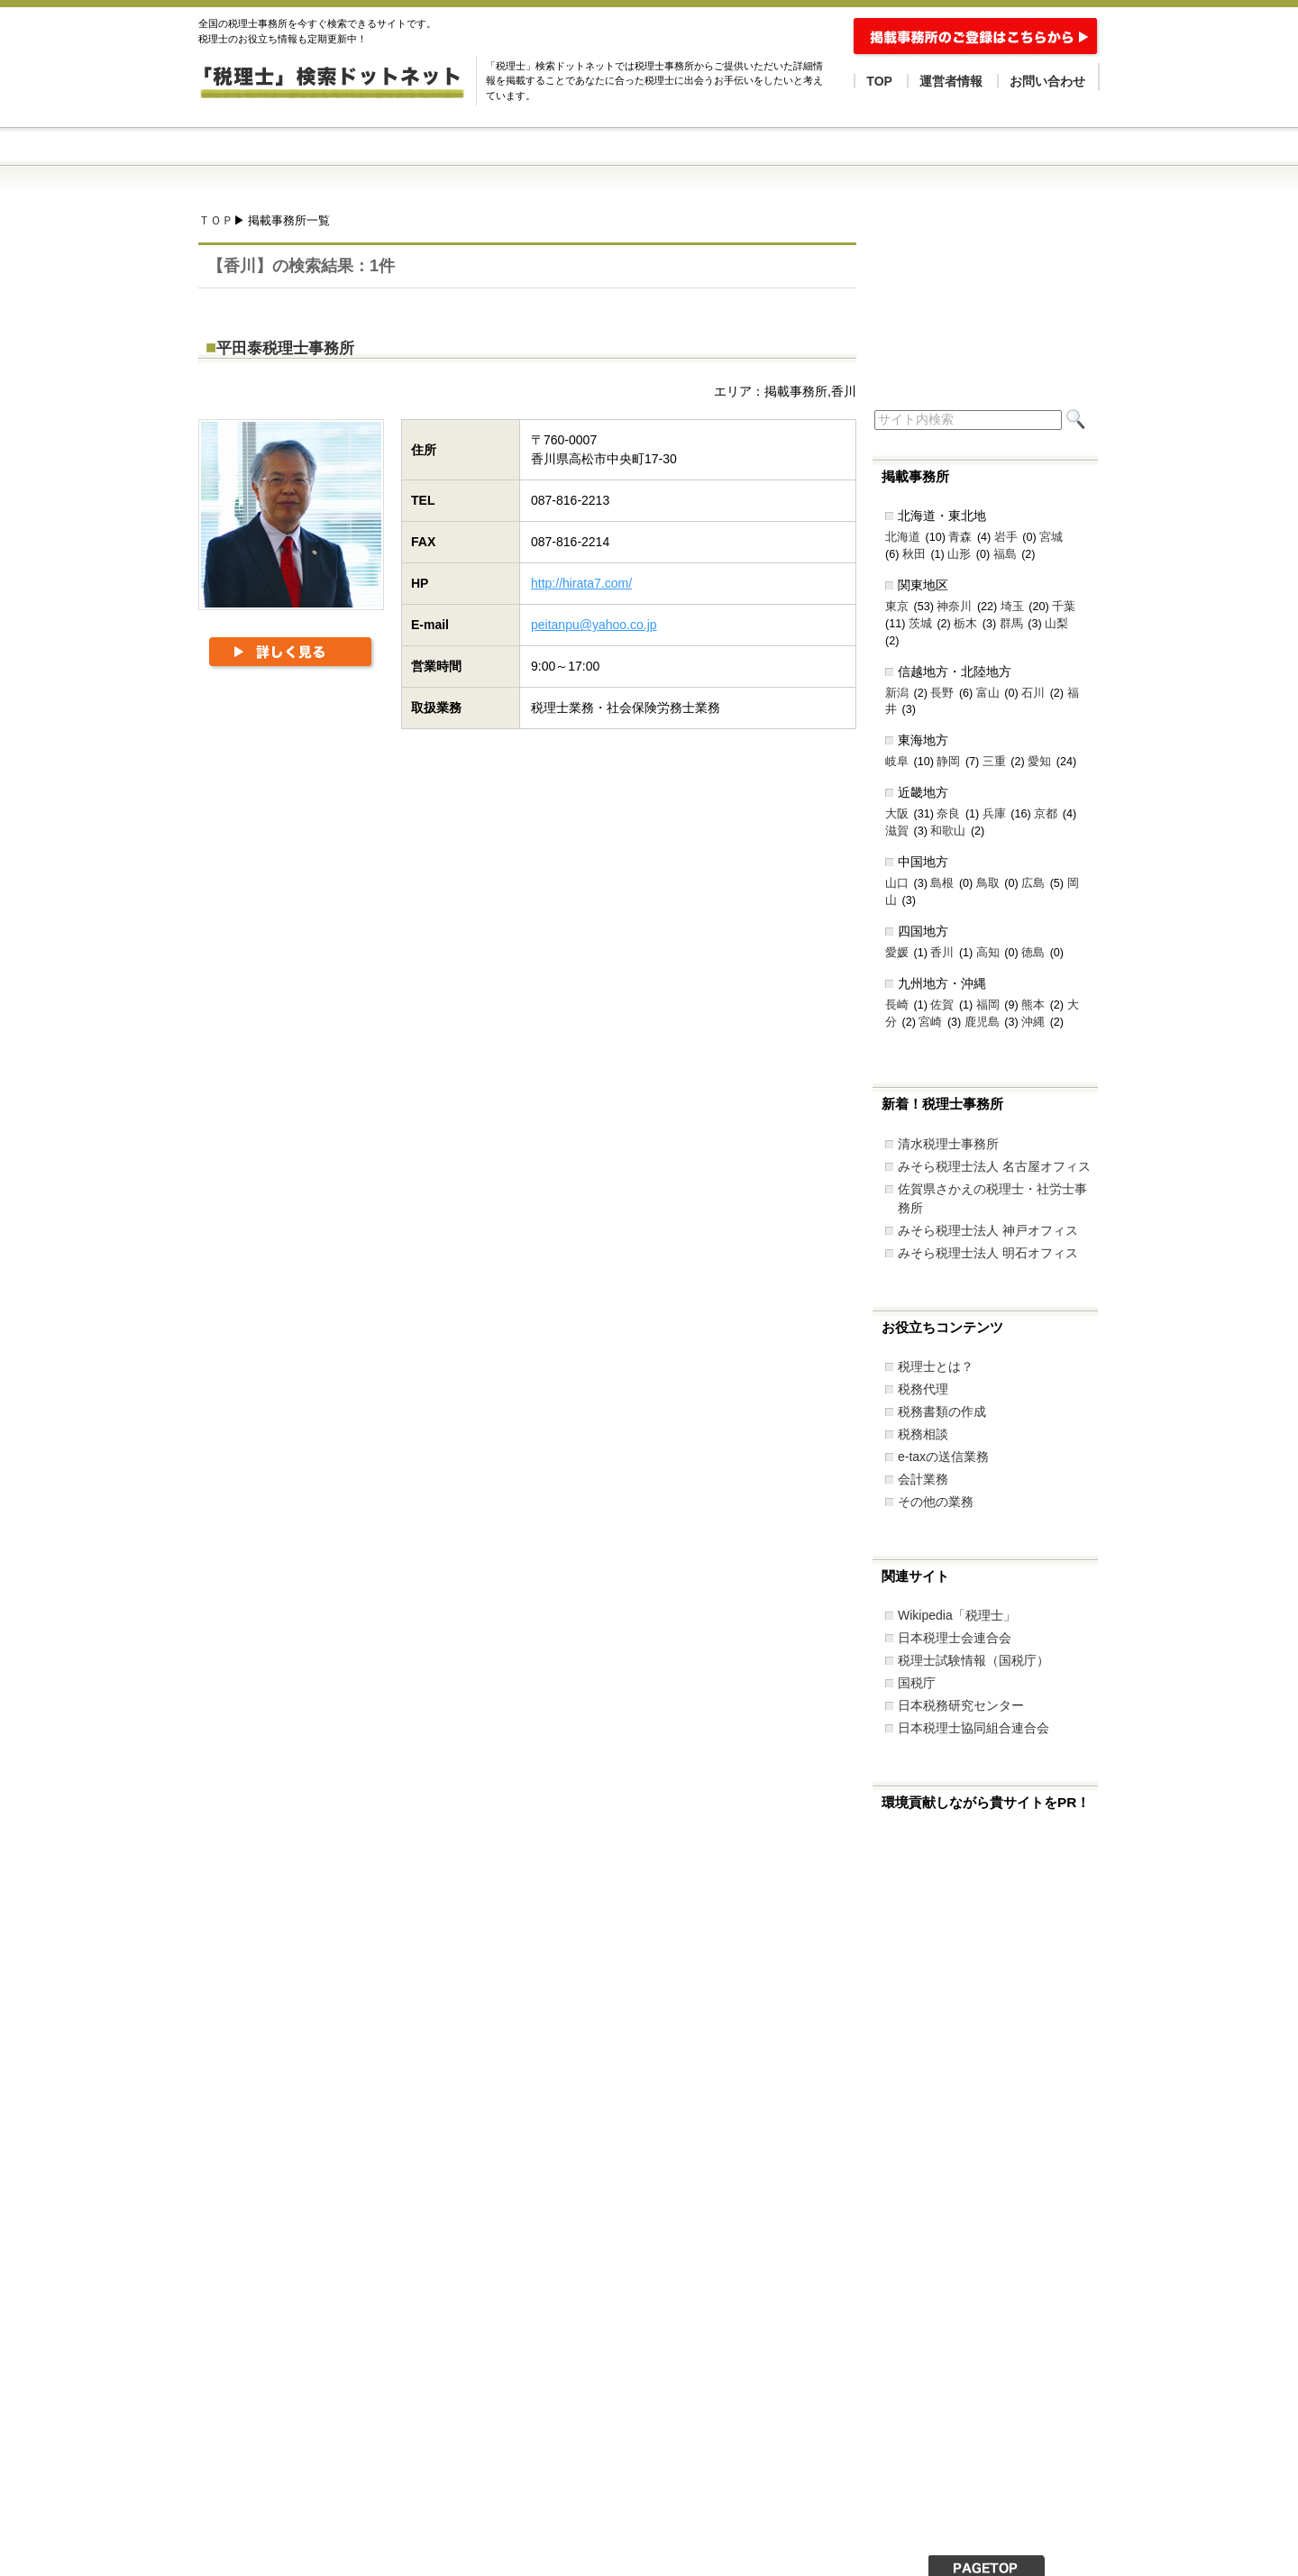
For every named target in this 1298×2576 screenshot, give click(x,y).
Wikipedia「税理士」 (957, 1615)
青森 (960, 537)
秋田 (914, 554)
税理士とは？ (936, 1366)
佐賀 (942, 1005)
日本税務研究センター (961, 1705)
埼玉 (1012, 606)
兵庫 (994, 814)
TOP (879, 81)
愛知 (1039, 761)
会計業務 (923, 1479)
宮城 (1051, 537)
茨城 (920, 623)
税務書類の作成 (942, 1411)
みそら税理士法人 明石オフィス (988, 1253)
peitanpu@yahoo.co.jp (594, 624)
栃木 (965, 623)
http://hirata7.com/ (581, 583)
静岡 (948, 761)
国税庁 (917, 1683)
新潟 (897, 693)
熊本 (1033, 1005)
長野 (942, 693)
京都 (1045, 814)
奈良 (948, 814)
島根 (942, 883)
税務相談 (923, 1434)
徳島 (1033, 952)
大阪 (897, 814)
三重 (994, 761)
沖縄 (1033, 1022)
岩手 (1006, 537)
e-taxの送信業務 (943, 1456)
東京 (897, 606)
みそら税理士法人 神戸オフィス (988, 1230)
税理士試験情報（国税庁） (973, 1660)
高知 (988, 952)
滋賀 (897, 831)
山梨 (1056, 623)
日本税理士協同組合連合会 (973, 1728)
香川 (942, 952)
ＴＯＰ (215, 221)
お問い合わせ (1047, 81)
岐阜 (897, 761)
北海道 (902, 537)
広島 (1033, 883)
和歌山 (947, 831)
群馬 (1011, 623)
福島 (1005, 554)
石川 (1033, 693)
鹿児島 (982, 1022)
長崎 (897, 1005)
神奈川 (954, 606)
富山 (988, 693)
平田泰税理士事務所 (285, 348)
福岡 (988, 1005)
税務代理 (923, 1389)
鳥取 (988, 883)
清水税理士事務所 (948, 1144)
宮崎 (930, 1022)
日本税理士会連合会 (954, 1638)
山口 (897, 883)
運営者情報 (951, 81)
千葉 (1063, 606)
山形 (959, 554)
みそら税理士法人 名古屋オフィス (994, 1166)
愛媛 (897, 952)
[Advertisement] (526, 832)
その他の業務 (936, 1501)
